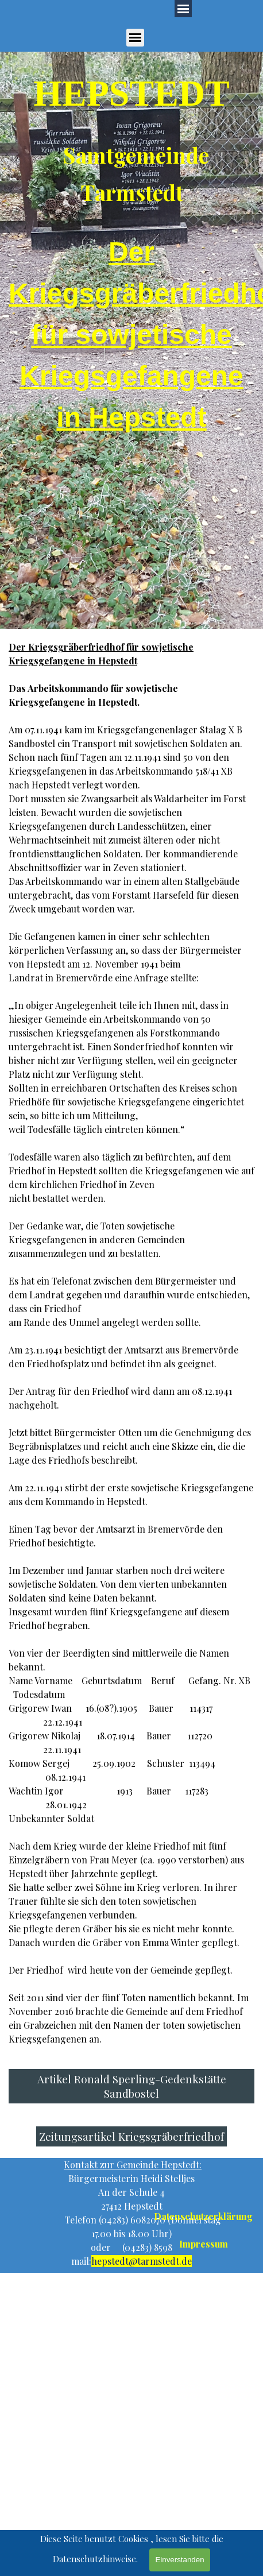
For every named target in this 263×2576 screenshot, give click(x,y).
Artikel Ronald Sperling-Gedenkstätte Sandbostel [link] (131, 2086)
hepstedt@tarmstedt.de (141, 2261)
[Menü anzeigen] (135, 38)
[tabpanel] (131, 135)
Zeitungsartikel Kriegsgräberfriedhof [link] (131, 2136)
